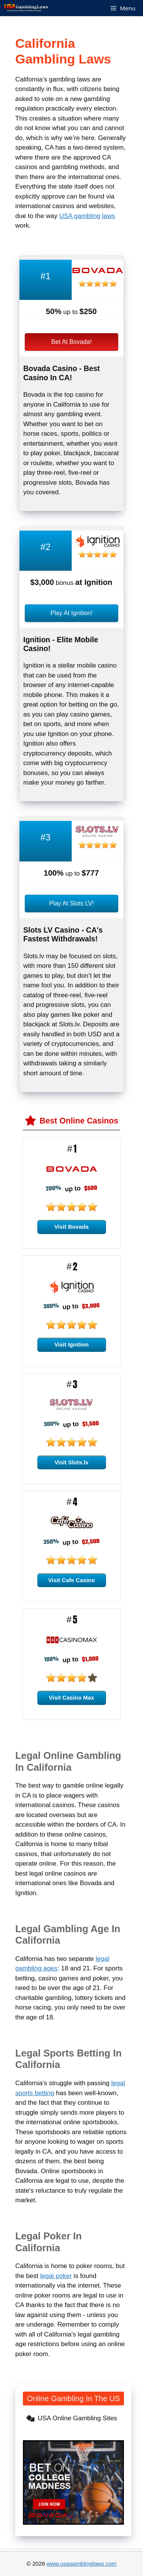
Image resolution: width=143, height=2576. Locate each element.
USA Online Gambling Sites (77, 2418)
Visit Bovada (72, 1226)
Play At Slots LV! (71, 903)
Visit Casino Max (71, 1697)
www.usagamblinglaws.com (81, 2563)
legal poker (56, 2276)
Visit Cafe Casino (71, 1580)
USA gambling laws (87, 216)
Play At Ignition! (71, 613)
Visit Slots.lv (71, 1462)
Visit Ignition (72, 1344)
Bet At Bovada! (71, 342)
